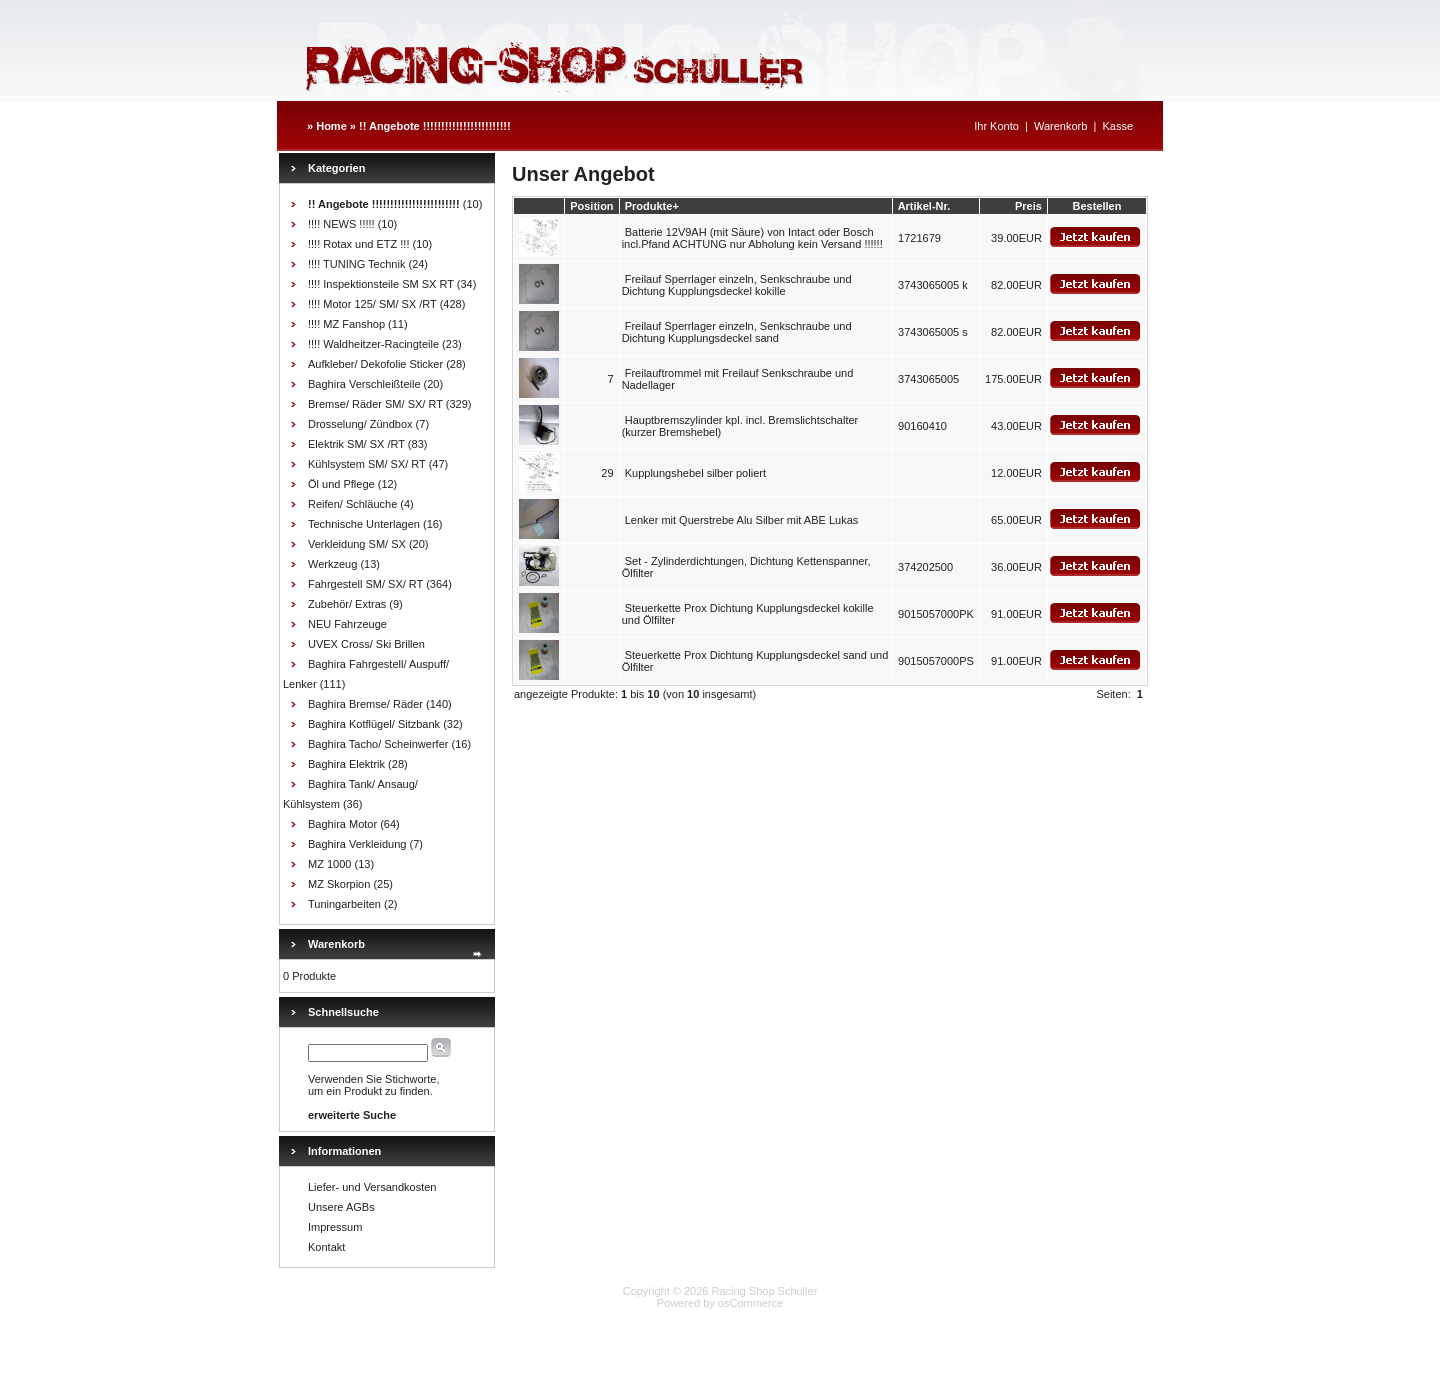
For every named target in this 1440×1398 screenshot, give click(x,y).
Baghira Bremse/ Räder (365, 704)
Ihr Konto (996, 126)
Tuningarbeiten (344, 904)
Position (591, 206)
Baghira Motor (342, 824)
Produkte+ (652, 206)
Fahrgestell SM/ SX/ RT (365, 584)
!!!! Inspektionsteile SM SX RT (381, 284)
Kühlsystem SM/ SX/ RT (367, 464)
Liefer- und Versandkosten (372, 1187)
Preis (1028, 206)
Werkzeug (332, 564)
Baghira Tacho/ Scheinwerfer (378, 744)
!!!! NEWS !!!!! (341, 224)
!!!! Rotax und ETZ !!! (358, 244)
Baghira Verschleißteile (364, 384)
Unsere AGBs (341, 1207)
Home (331, 126)
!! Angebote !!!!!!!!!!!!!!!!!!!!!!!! (435, 126)
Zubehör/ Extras (347, 604)
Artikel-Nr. (924, 206)
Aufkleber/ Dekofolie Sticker (375, 364)
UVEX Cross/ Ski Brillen (366, 644)
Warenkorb (1060, 126)
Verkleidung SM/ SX (357, 544)
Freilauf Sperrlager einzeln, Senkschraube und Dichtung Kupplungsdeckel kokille (737, 285)
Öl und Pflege (341, 484)
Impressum (335, 1227)
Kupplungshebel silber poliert (695, 473)
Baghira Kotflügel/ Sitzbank (374, 724)
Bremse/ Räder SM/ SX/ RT (375, 404)
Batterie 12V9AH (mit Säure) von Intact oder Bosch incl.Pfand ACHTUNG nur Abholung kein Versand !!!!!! (752, 238)
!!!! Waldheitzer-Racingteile (373, 344)
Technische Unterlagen (364, 524)
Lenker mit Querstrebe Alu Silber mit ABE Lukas (742, 520)
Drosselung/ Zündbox (360, 424)
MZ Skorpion (339, 884)
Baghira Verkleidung (357, 844)
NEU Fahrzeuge (347, 624)
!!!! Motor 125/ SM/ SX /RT (372, 304)
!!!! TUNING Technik (356, 264)
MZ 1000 (329, 864)
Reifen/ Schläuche (352, 504)
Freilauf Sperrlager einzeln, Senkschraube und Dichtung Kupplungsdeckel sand (737, 332)
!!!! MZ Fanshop (346, 324)
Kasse (1117, 126)
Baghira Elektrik (346, 764)
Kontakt (326, 1247)
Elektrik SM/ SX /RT (356, 444)
